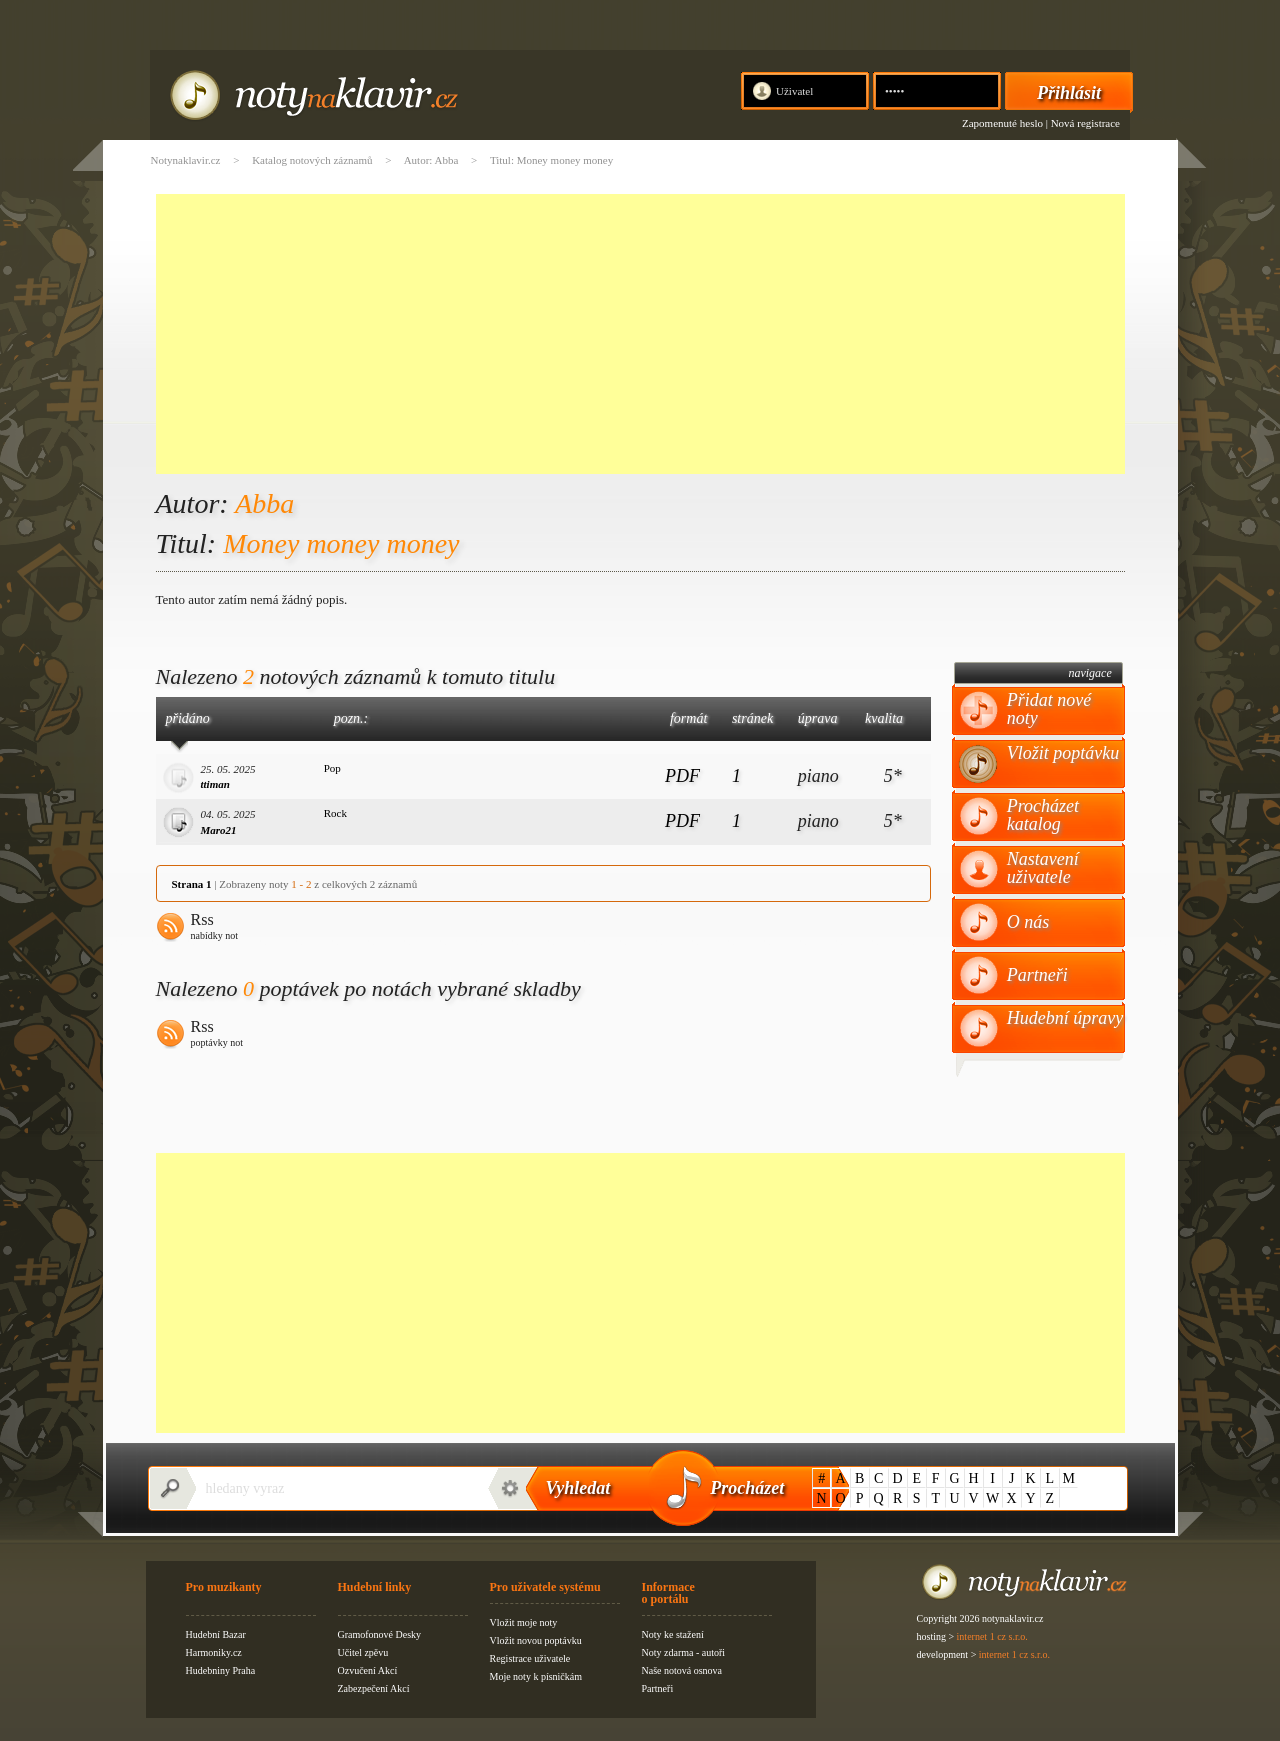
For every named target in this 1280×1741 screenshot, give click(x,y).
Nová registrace (1085, 123)
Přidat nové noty (1049, 709)
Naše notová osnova (682, 1670)
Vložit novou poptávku (536, 1640)
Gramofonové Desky (380, 1634)
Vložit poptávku (1063, 753)
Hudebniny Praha (221, 1670)
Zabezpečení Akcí (374, 1688)
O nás (1028, 922)
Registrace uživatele (530, 1658)
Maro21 (219, 830)
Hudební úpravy (1065, 1018)
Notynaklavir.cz (186, 160)
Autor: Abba (431, 160)
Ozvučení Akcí (368, 1670)
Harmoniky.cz (214, 1652)
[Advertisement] (640, 334)
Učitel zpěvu (363, 1652)
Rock (335, 813)
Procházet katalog (1043, 815)
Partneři (1037, 975)
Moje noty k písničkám (536, 1676)
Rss (215, 928)
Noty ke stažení (673, 1634)
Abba (264, 503)
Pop (332, 768)
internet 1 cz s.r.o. (992, 1636)
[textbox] (336, 1488)
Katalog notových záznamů (312, 160)
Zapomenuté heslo (1002, 123)
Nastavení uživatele (1043, 868)
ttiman (215, 784)
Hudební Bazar (216, 1634)
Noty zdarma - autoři (684, 1652)
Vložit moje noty (524, 1622)
